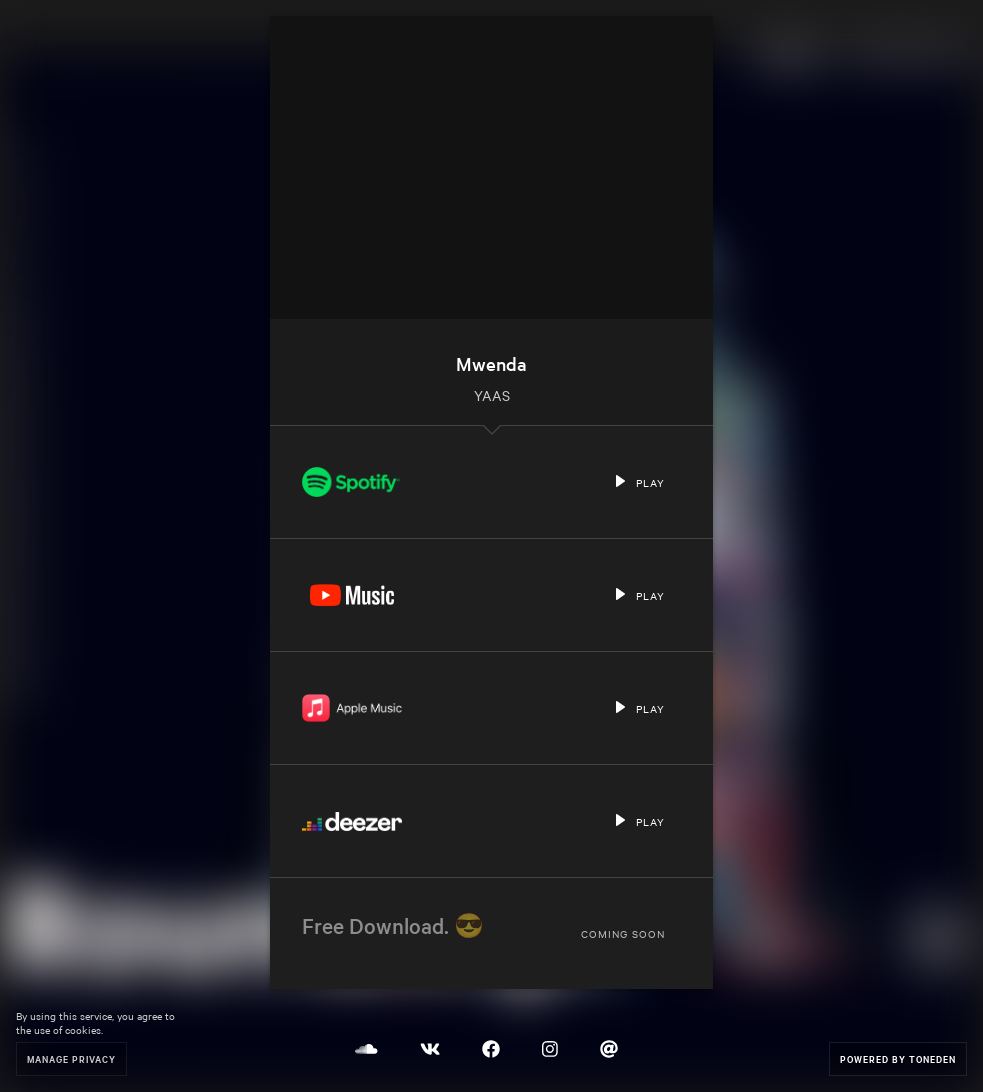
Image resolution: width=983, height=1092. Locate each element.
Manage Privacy (71, 1058)
